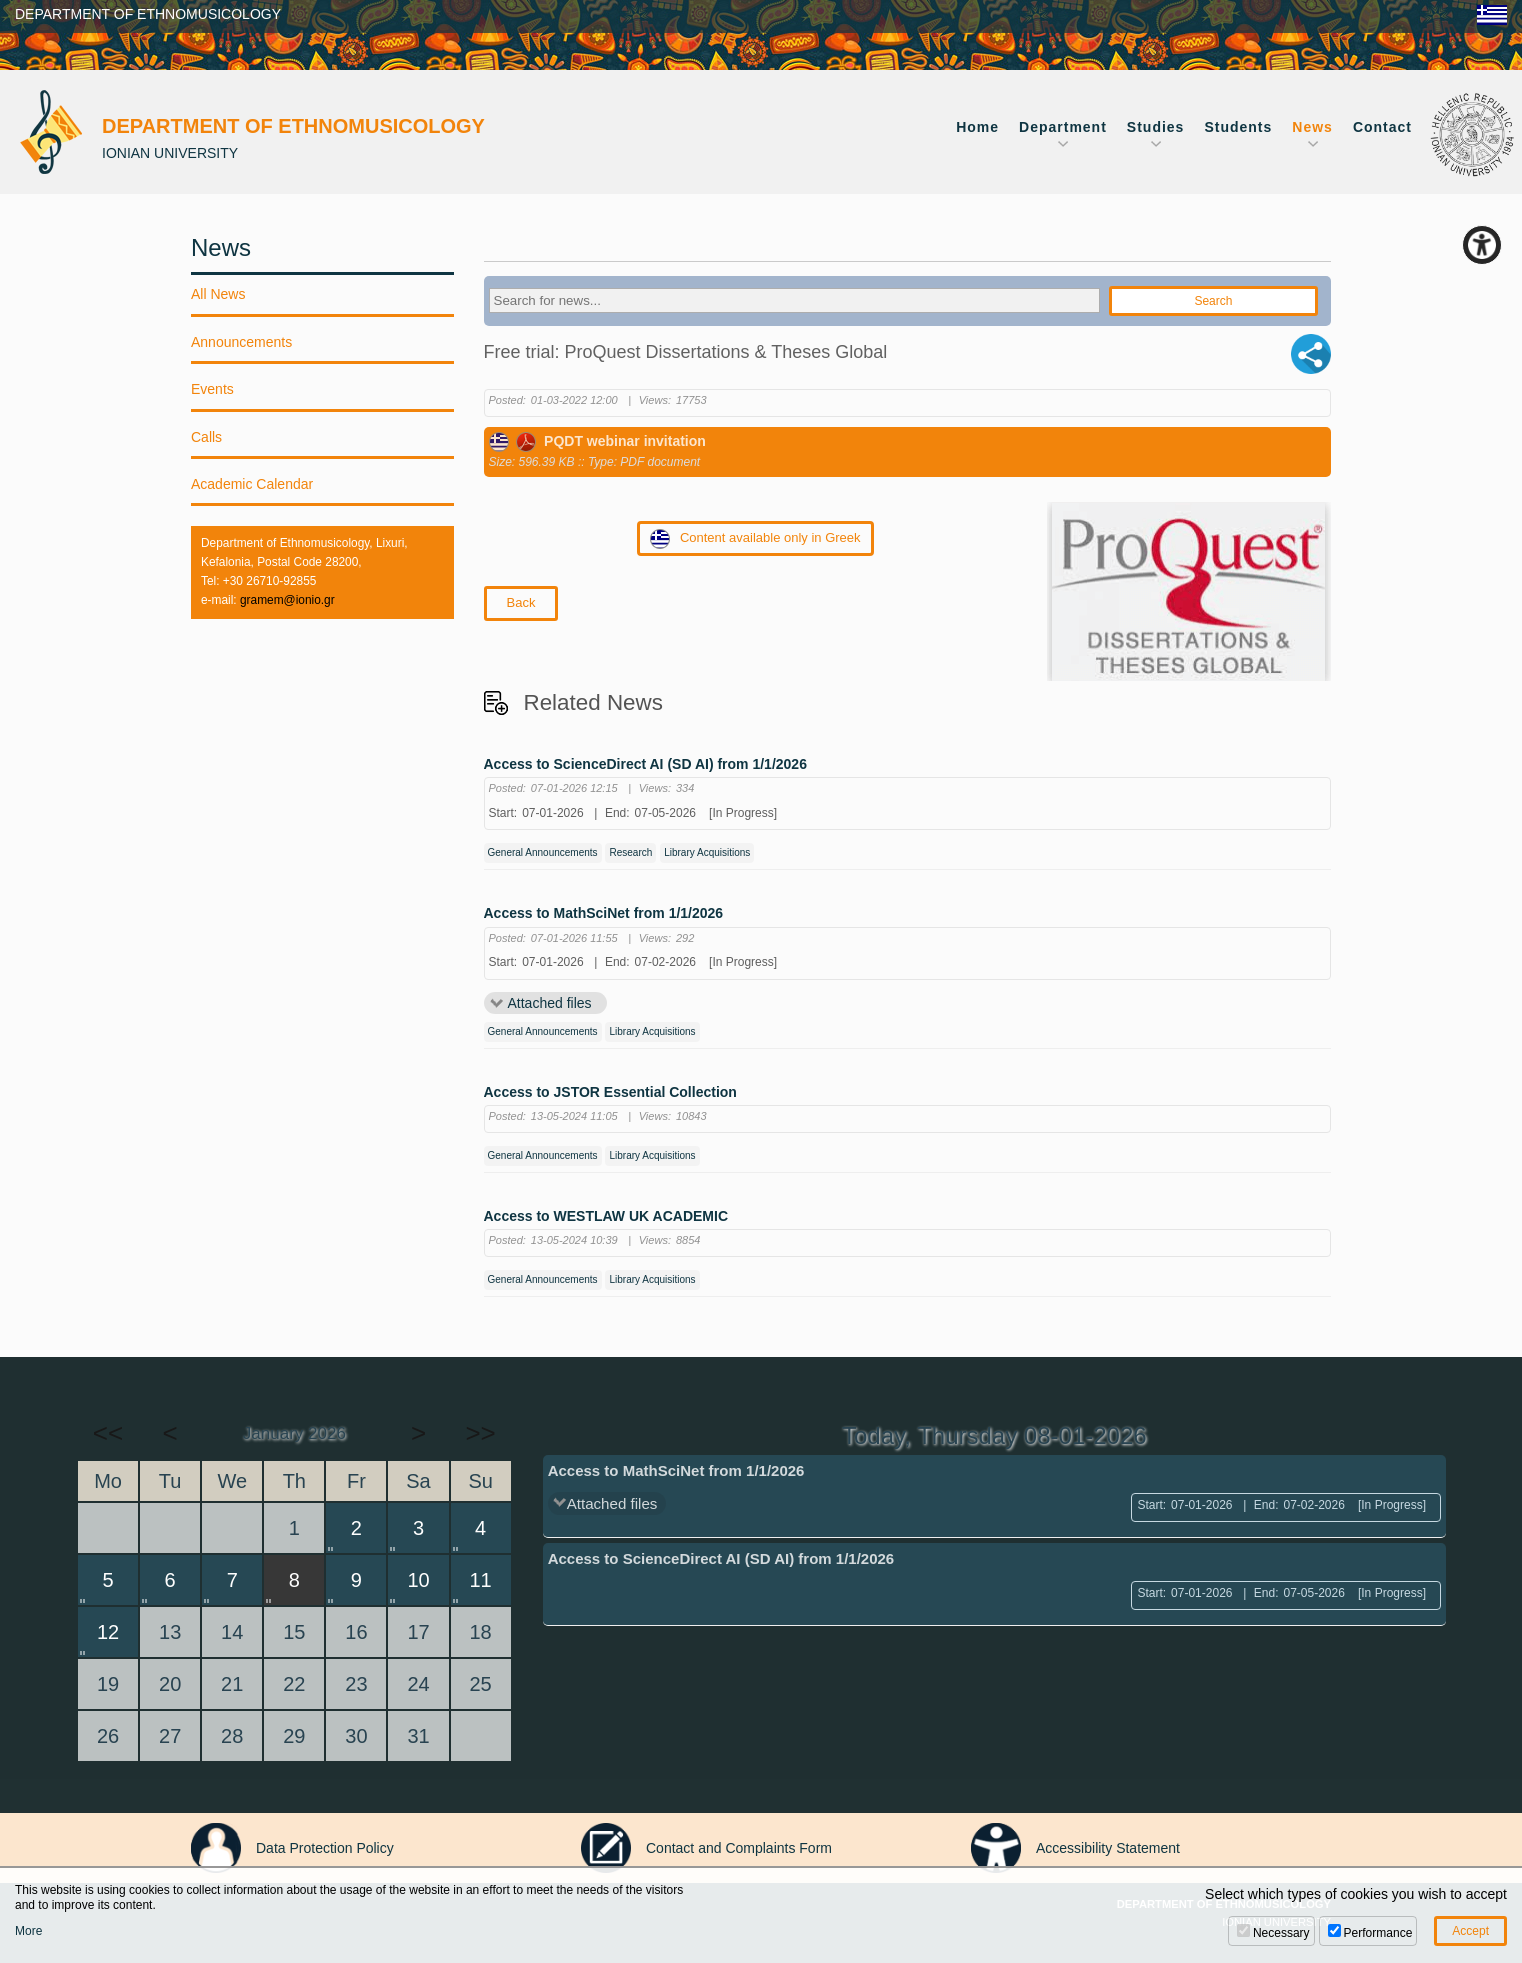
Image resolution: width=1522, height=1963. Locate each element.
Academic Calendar (252, 484)
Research (630, 852)
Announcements (241, 342)
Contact (1382, 127)
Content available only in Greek (755, 539)
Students (1238, 127)
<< (108, 1433)
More (28, 1931)
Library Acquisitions (707, 852)
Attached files (550, 1003)
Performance (1378, 1933)
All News (218, 294)
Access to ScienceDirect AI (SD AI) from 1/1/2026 (645, 764)
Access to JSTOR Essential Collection (610, 1092)
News (1312, 127)
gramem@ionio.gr (287, 600)
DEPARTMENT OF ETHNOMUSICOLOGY (148, 14)
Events (212, 389)
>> (480, 1433)
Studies (1156, 127)
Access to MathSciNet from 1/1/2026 (604, 913)
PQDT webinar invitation (597, 441)
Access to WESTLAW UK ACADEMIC (606, 1216)
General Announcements (543, 852)
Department (1063, 127)
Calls (206, 437)
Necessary (1281, 1933)
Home (977, 127)
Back (521, 602)
